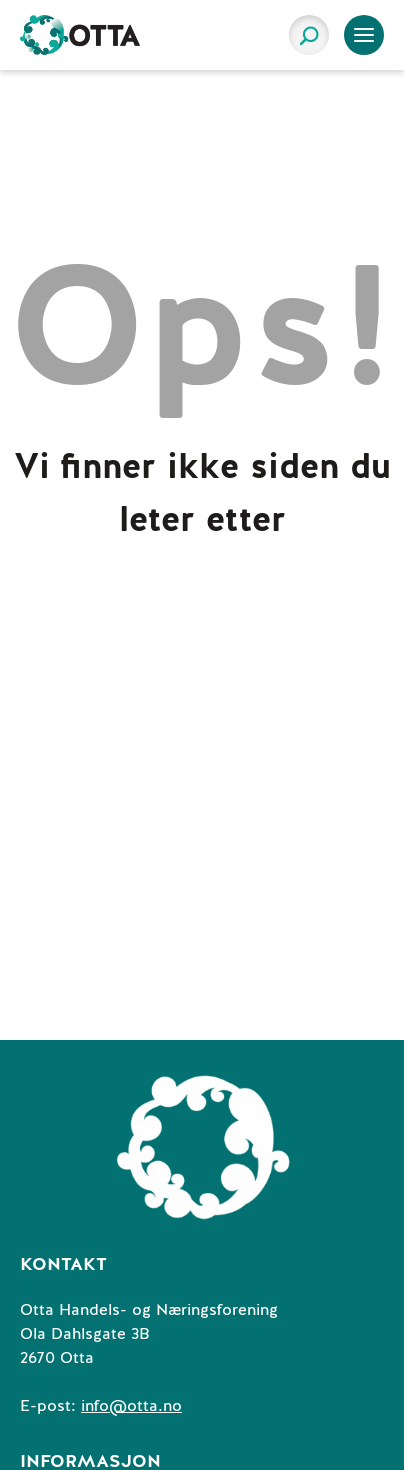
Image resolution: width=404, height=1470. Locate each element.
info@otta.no (131, 1406)
